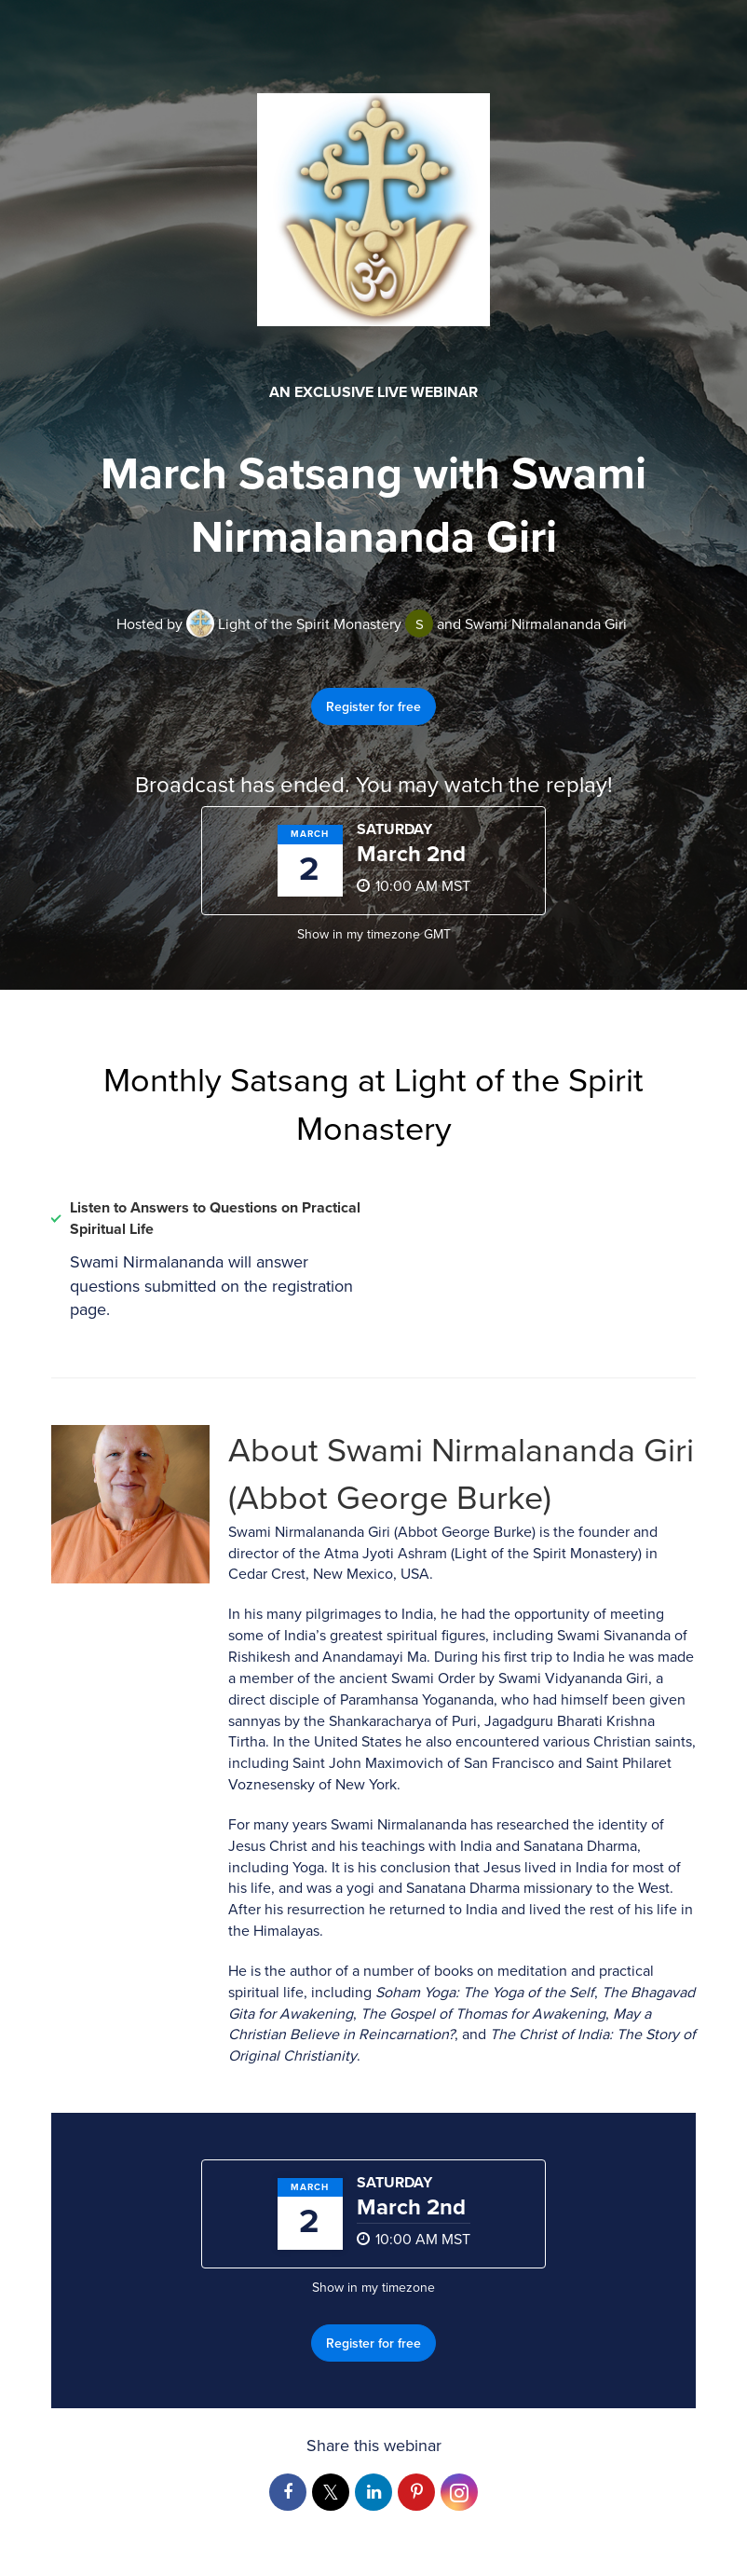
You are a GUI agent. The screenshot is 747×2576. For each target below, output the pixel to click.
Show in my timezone (374, 934)
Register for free (373, 706)
